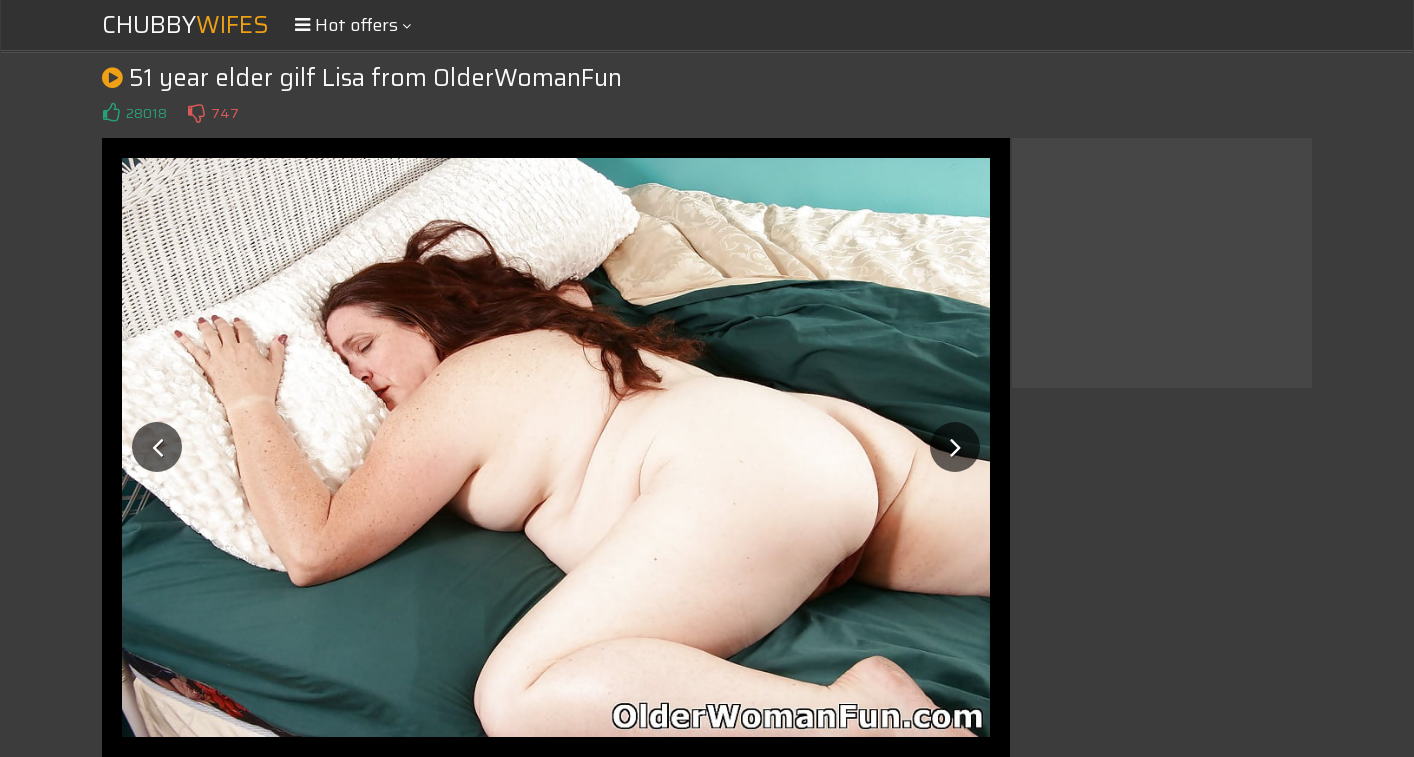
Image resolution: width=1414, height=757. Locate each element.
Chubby (185, 25)
